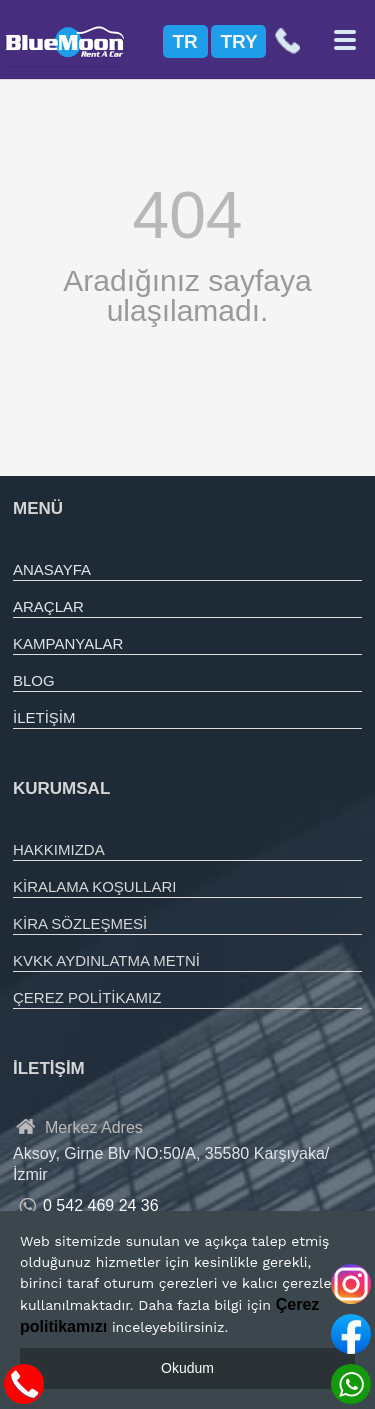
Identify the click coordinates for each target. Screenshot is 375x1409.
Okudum (187, 1368)
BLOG (34, 680)
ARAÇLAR (48, 606)
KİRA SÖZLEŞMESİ (80, 923)
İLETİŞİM (44, 717)
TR (185, 41)
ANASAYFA (52, 569)
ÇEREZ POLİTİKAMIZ (87, 997)
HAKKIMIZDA (59, 849)
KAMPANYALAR (68, 643)
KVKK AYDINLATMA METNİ (106, 960)
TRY (239, 41)
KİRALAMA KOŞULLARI (94, 886)
